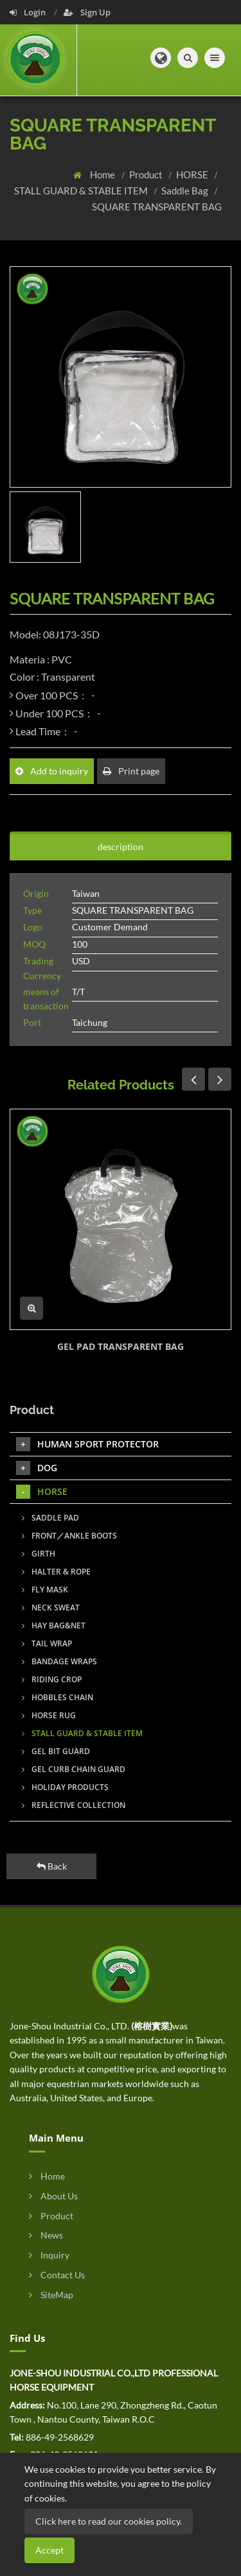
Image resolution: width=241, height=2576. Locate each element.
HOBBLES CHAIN (57, 1697)
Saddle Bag (185, 190)
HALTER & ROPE (56, 1571)
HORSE (193, 174)
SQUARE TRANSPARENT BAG (157, 206)
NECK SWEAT (51, 1607)
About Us (53, 2195)
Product (147, 174)
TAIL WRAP (47, 1643)
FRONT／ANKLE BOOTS (69, 1535)
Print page (131, 770)
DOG (36, 1468)
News (46, 2235)
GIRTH (38, 1553)
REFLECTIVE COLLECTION (73, 1805)
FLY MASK (45, 1589)
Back (52, 1866)
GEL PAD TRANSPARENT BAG (120, 1346)
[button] (160, 57)
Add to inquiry (51, 770)
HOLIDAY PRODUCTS (65, 1787)
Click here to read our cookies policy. (108, 2521)
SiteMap (51, 2294)
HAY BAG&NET (53, 1625)
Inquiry (49, 2254)
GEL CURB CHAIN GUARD (73, 1769)
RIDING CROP (52, 1679)
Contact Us (57, 2274)
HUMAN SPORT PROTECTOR (87, 1444)
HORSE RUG (49, 1715)
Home (103, 174)
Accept (49, 2550)
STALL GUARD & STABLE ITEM (82, 190)
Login (29, 12)
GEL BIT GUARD (56, 1751)
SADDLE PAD (50, 1517)
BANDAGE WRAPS (59, 1661)
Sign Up (87, 12)
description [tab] (120, 846)
